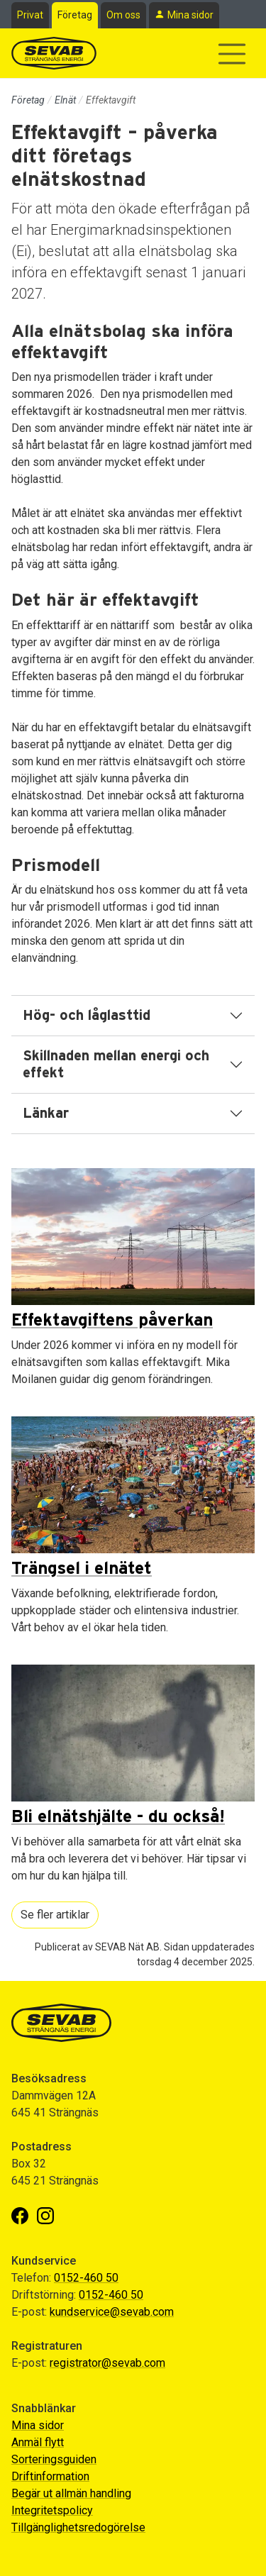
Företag (74, 15)
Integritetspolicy (52, 2510)
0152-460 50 (86, 2277)
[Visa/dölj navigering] (232, 54)
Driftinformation (50, 2476)
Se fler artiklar (55, 1914)
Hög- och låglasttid (86, 1016)
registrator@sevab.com (107, 2363)
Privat (30, 15)
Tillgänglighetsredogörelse (78, 2527)
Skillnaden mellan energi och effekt (116, 1064)
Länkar (46, 1113)
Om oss (123, 15)
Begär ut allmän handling (71, 2493)
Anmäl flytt (37, 2442)
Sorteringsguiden (53, 2459)
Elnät (65, 100)
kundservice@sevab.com (112, 2312)
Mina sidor (190, 15)
